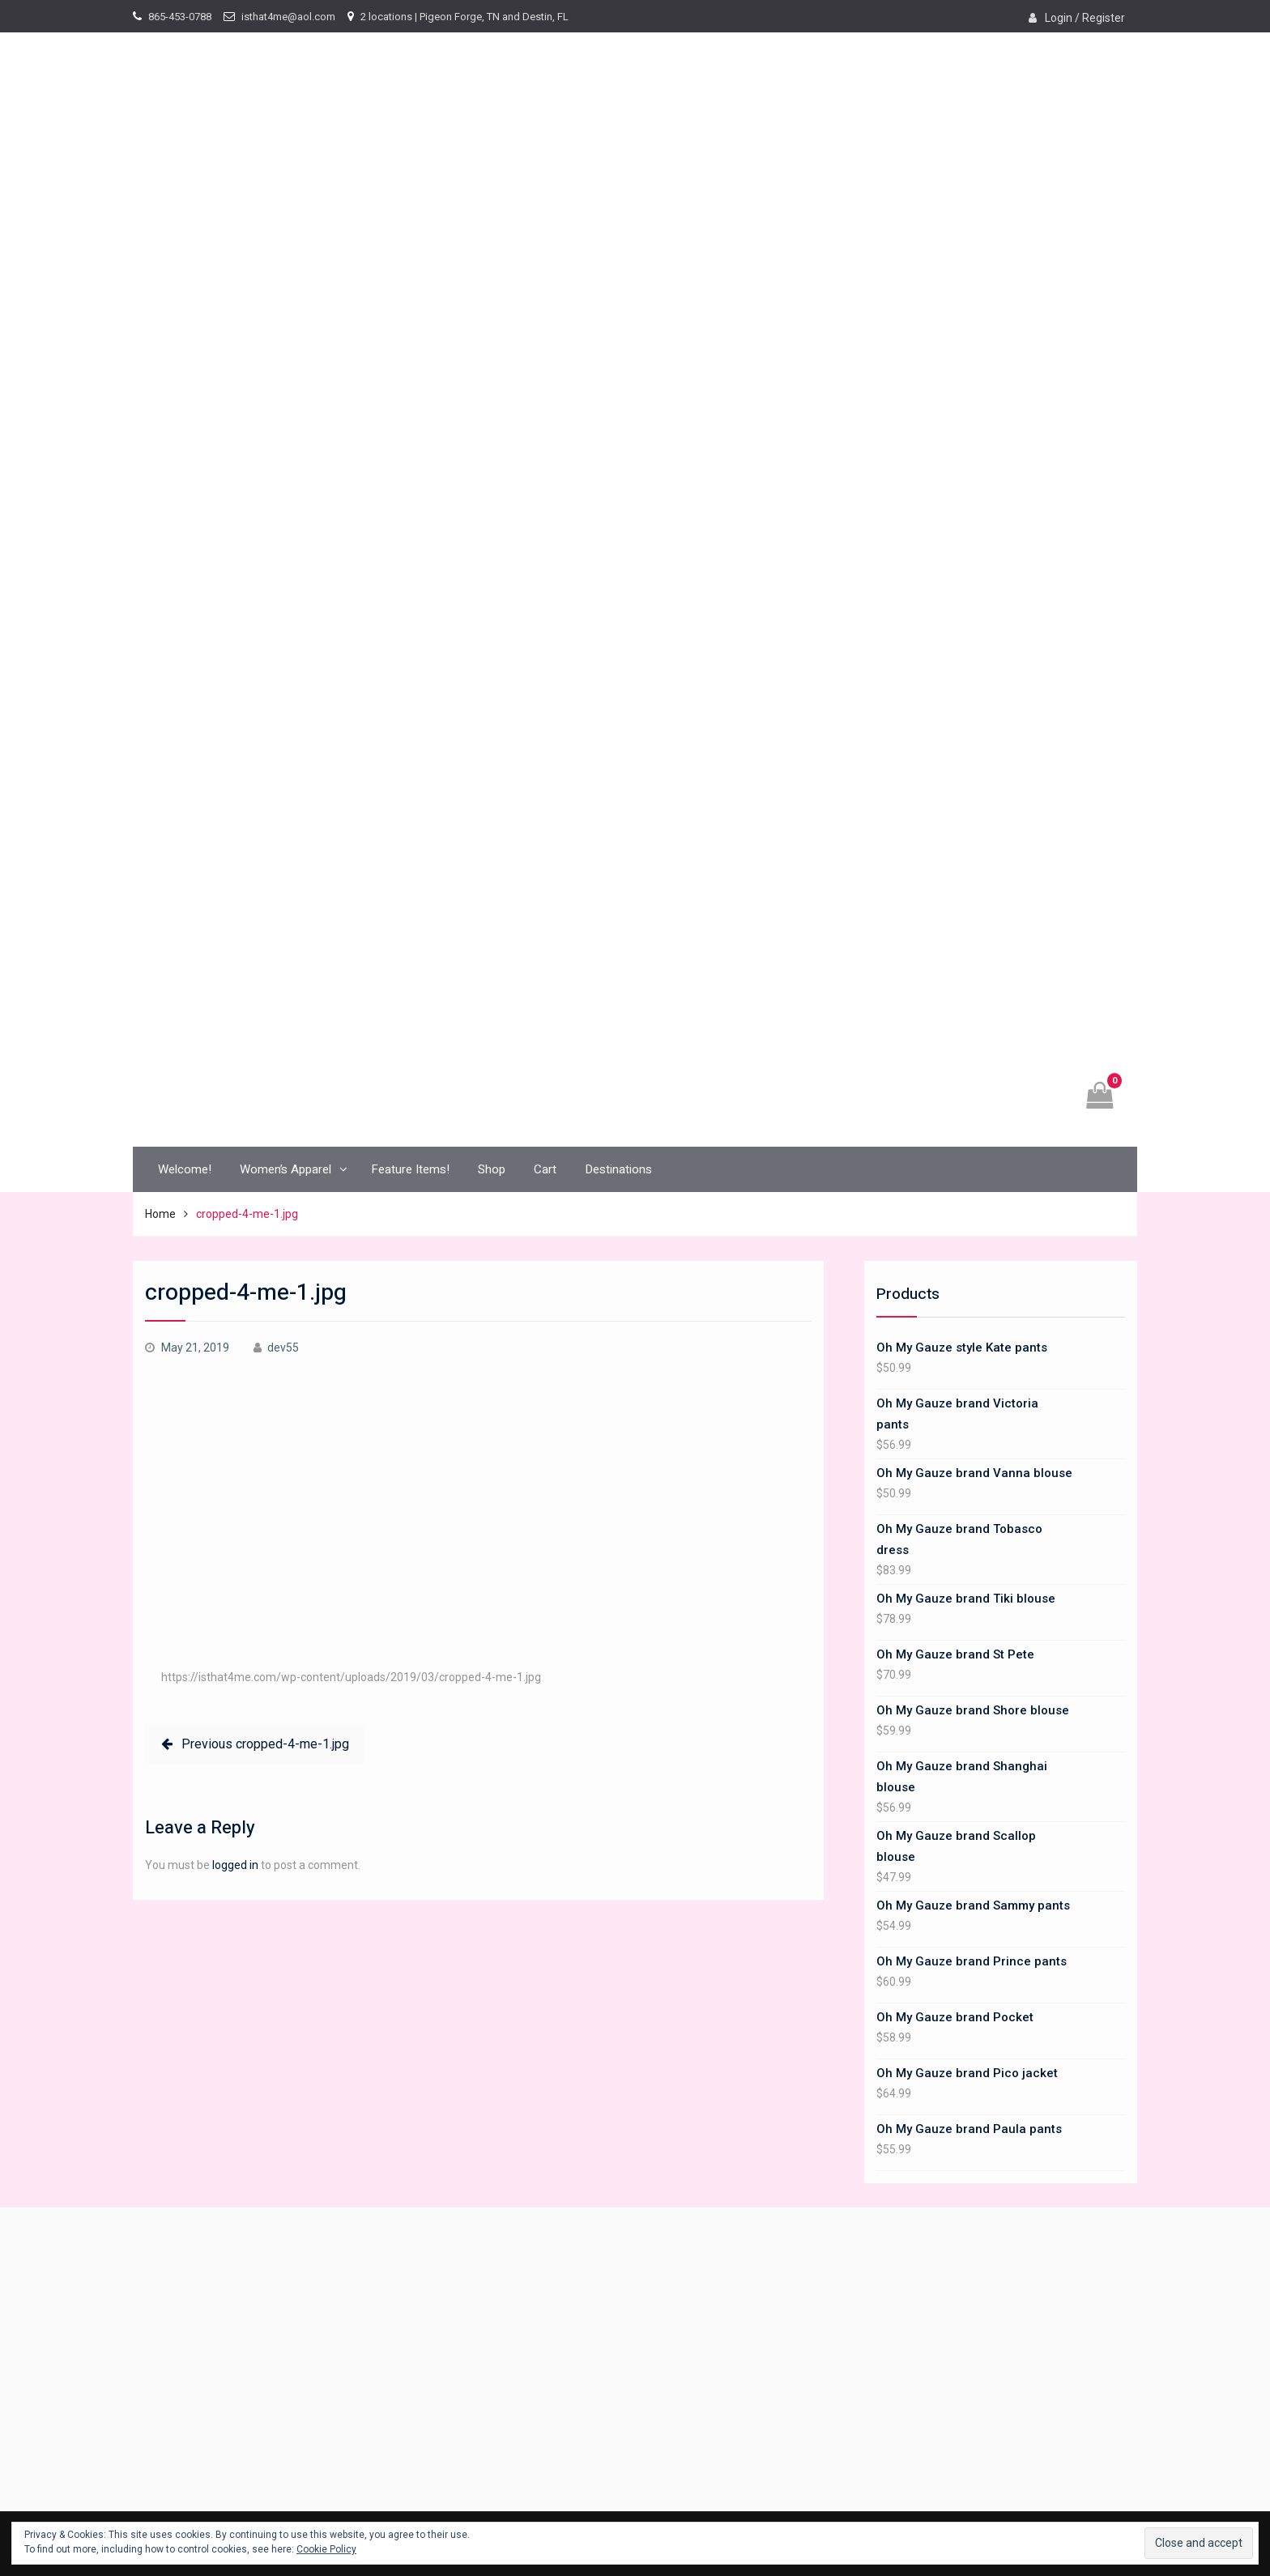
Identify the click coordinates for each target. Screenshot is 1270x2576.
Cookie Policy (326, 2549)
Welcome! (184, 1169)
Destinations (618, 1169)
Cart (545, 1169)
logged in (235, 1865)
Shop (491, 1169)
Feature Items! (410, 1169)
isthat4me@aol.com (288, 17)
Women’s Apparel (285, 1169)
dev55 (283, 1347)
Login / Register (1085, 17)
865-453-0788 (179, 17)
